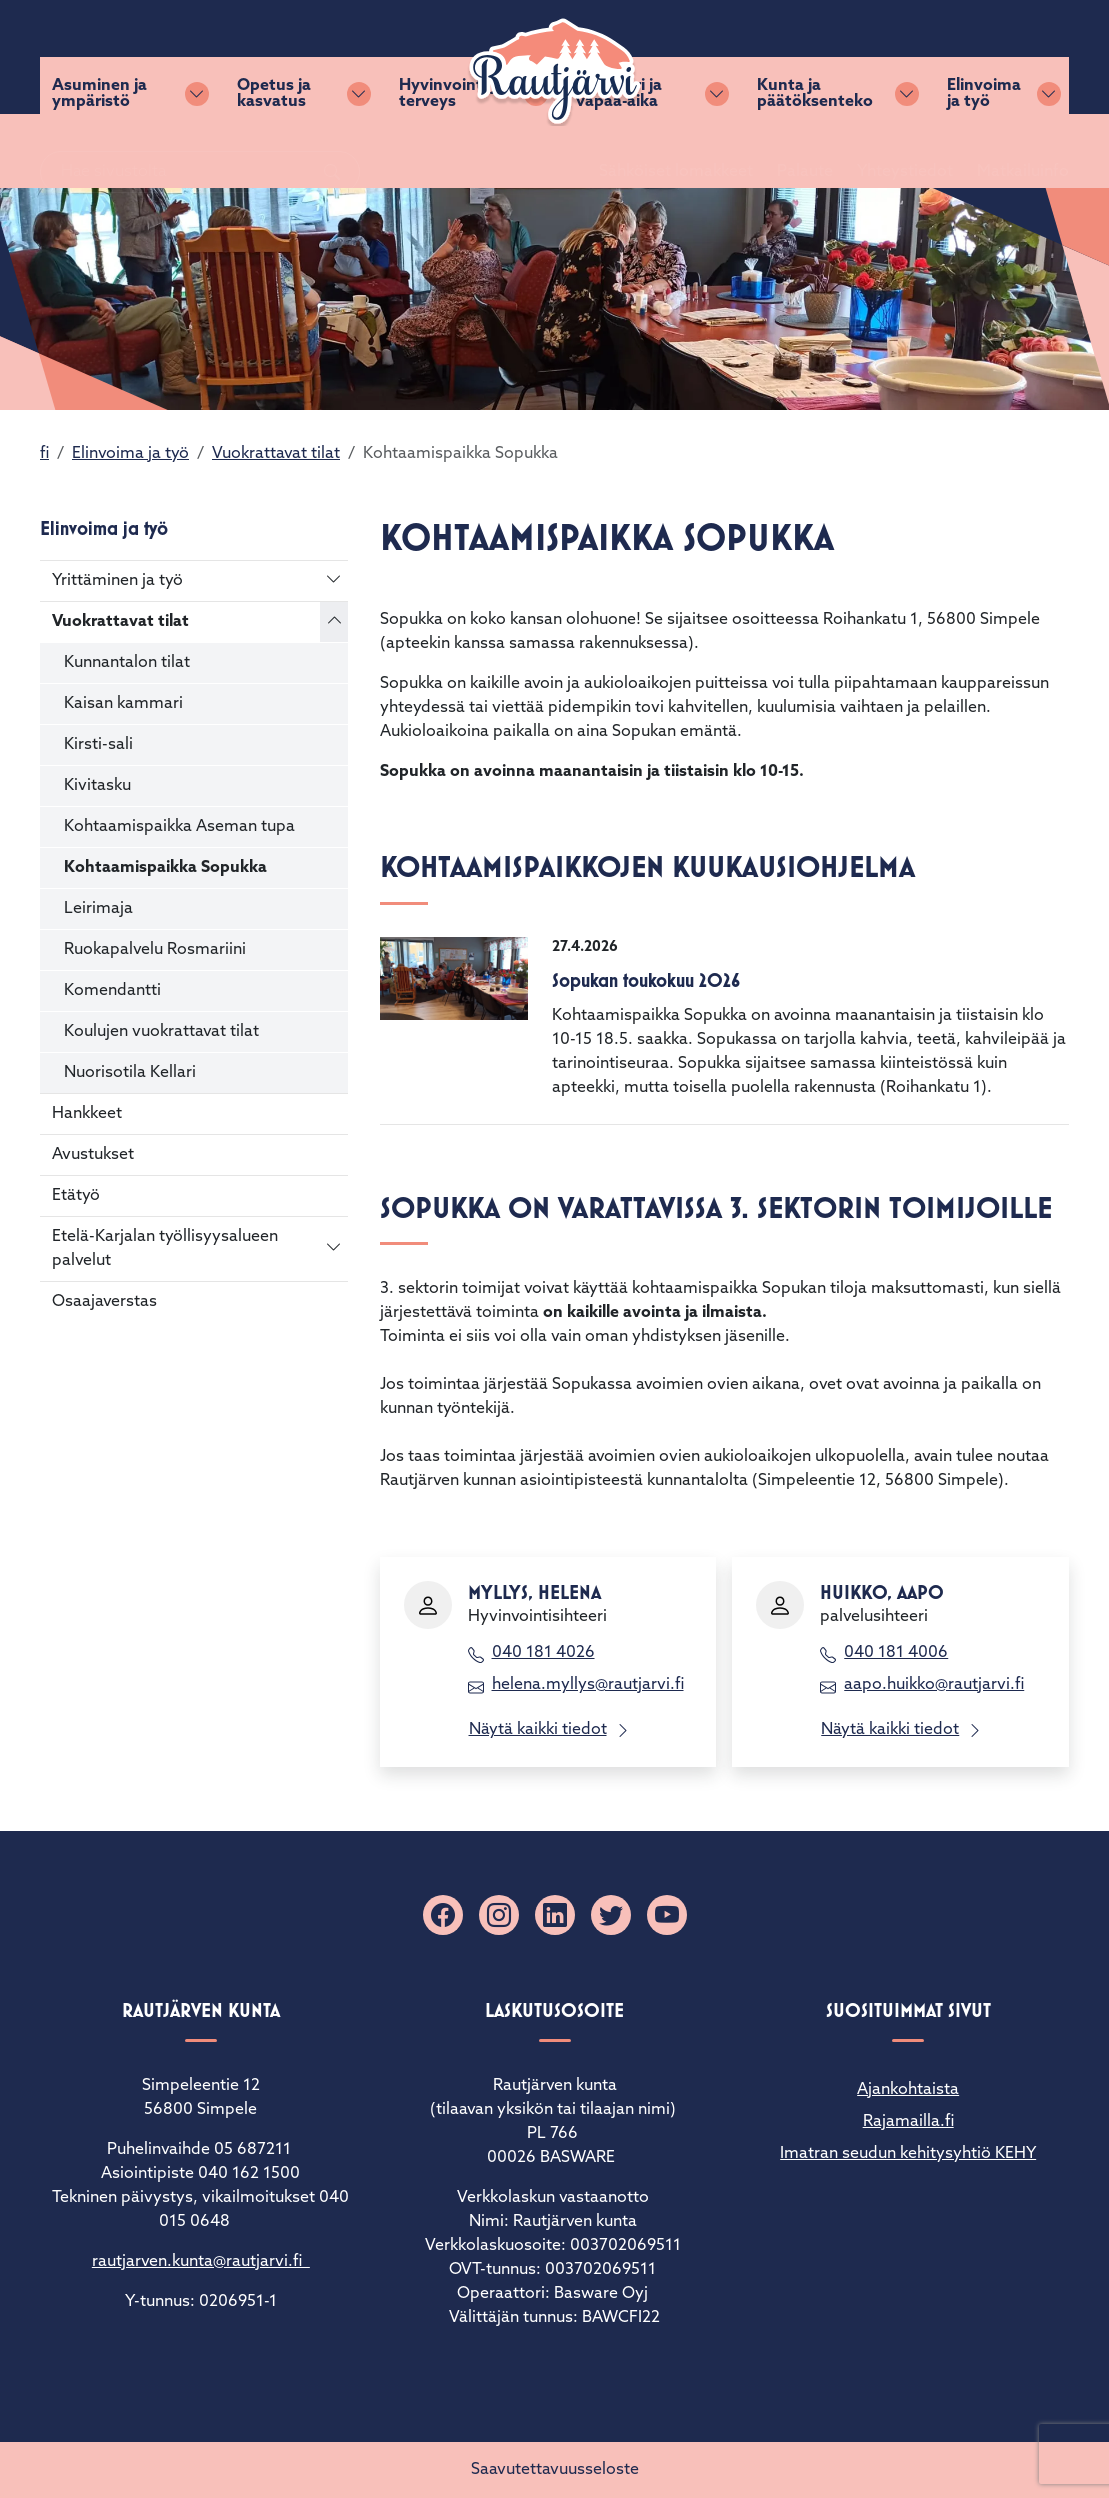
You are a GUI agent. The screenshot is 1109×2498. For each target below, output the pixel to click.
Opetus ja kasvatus (274, 151)
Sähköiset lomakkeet (652, 57)
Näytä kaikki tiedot (538, 1730)
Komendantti (112, 991)
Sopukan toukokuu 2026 (646, 980)
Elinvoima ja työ (984, 151)
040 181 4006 (896, 1653)
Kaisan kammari (123, 704)
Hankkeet (87, 1114)
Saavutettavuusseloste (555, 2470)
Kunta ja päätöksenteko (815, 151)
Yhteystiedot (881, 57)
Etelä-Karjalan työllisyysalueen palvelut (165, 1249)
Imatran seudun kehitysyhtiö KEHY (908, 2154)
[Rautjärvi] (555, 72)
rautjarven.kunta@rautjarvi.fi (201, 2262)
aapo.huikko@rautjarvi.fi (934, 1685)
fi (44, 454)
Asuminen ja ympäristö (99, 151)
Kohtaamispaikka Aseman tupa (179, 827)
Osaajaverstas (104, 1302)
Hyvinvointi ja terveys (451, 151)
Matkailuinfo (999, 57)
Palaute (781, 57)
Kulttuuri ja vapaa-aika (619, 151)
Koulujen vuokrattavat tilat (161, 1032)
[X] (611, 1915)
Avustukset (93, 1155)
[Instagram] (499, 1915)
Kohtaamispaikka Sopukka (165, 868)
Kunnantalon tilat (127, 663)
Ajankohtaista (908, 2090)
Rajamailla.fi (908, 2122)
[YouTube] (667, 1915)
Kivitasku (97, 786)
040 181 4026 (543, 1653)
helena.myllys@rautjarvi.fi (588, 1685)
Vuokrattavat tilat (276, 454)
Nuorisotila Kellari (130, 1073)
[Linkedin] (555, 1915)
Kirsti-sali (98, 745)
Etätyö (76, 1196)
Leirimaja (98, 909)
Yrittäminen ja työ (117, 581)
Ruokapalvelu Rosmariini (155, 950)
